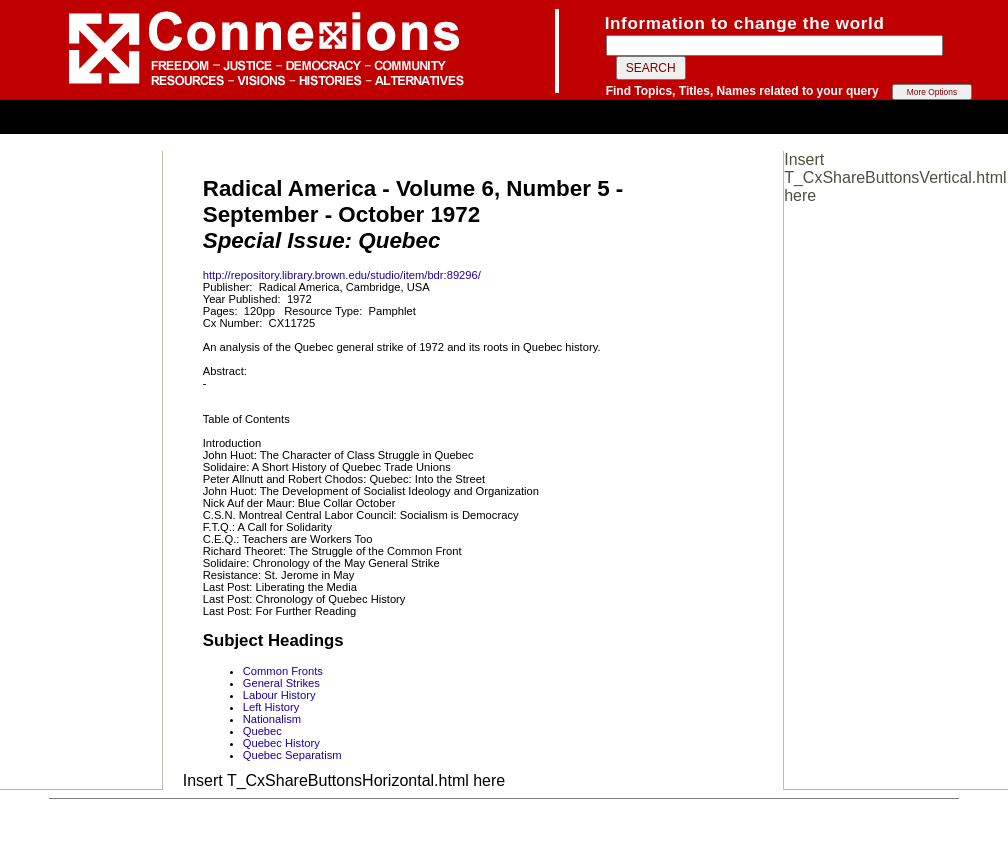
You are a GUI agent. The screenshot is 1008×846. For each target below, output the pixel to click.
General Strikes (281, 683)
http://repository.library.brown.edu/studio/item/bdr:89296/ (342, 275)
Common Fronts (283, 671)
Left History (271, 707)
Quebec (262, 731)
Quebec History (281, 743)
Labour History (279, 695)
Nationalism (272, 719)
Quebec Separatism (292, 755)
